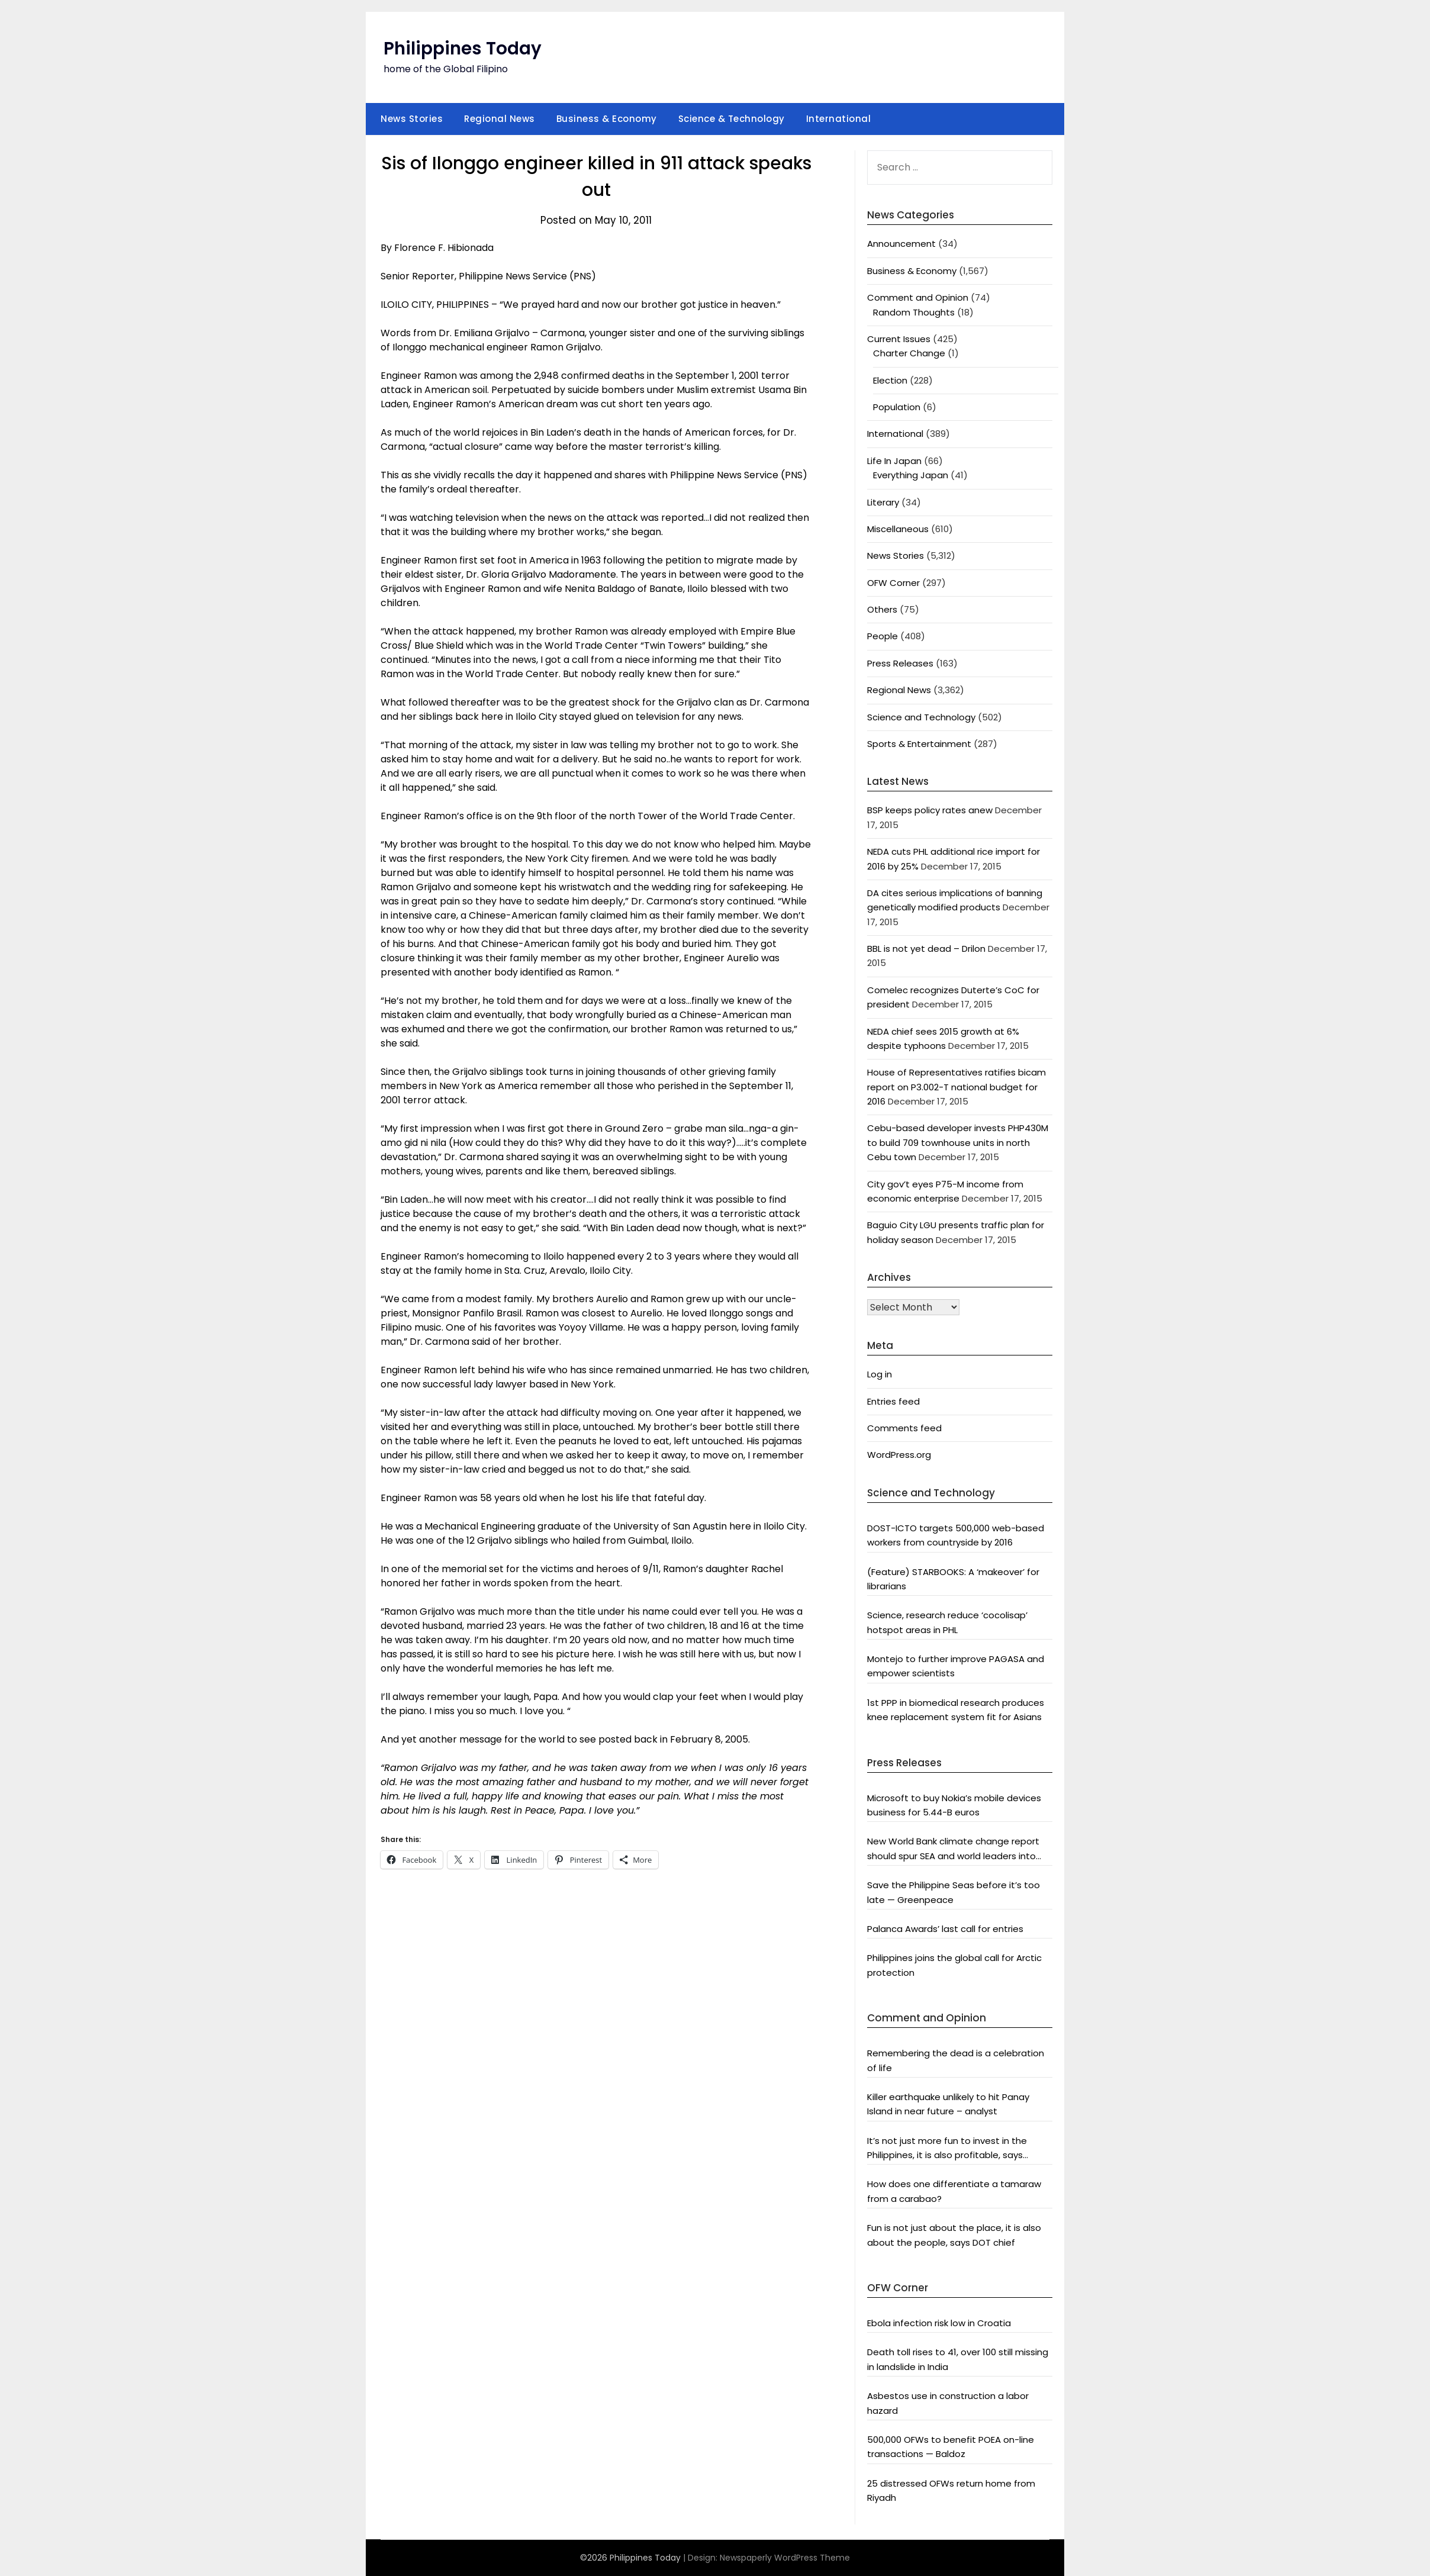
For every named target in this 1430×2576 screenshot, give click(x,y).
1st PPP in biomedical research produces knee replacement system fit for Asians (955, 1709)
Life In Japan (894, 461)
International (838, 118)
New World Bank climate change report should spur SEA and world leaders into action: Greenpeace (953, 1849)
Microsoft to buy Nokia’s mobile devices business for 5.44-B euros (954, 1805)
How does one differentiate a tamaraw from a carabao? (954, 2191)
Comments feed (904, 1428)
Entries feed (893, 1401)
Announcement (901, 243)
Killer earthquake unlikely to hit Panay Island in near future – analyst (948, 2104)
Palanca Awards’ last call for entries (945, 1929)
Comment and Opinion (917, 297)
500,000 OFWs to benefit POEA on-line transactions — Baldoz (950, 2446)
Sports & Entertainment (919, 744)
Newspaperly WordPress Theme (785, 2558)
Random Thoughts (914, 312)
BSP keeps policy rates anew (930, 810)
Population (896, 407)
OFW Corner (893, 583)
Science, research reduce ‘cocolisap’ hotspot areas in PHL (947, 1622)
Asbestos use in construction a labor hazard (948, 2403)
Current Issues (898, 339)
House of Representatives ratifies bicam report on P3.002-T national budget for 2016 (956, 1086)
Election (890, 380)
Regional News (499, 118)
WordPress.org (899, 1454)
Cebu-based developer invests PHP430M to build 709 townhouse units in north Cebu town (957, 1142)
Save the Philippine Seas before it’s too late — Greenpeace (953, 1892)
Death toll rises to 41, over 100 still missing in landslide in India (957, 2359)
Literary (883, 502)
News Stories (412, 118)
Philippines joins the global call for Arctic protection (954, 1965)
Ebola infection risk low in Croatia (939, 2323)
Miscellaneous (898, 529)
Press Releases (900, 663)
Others (882, 609)
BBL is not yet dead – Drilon (926, 948)
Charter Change (909, 353)
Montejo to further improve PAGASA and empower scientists (955, 1666)
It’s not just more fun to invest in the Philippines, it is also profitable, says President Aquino (947, 2148)
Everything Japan (910, 475)
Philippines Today (463, 48)
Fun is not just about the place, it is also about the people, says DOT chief (954, 2234)
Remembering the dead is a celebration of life (955, 2060)
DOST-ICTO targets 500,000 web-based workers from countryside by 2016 (955, 1535)
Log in (879, 1374)
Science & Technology (731, 118)
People (882, 636)
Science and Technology (921, 717)
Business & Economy (606, 118)
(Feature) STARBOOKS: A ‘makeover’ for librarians (953, 1579)
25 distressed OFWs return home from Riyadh (951, 2490)
